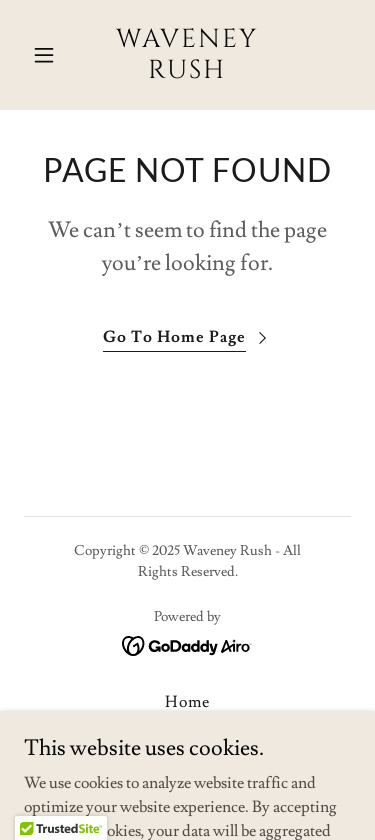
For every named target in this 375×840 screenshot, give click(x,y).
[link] (187, 73)
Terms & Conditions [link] (187, 730)
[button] (48, 55)
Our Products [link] (187, 758)
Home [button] (187, 702)
